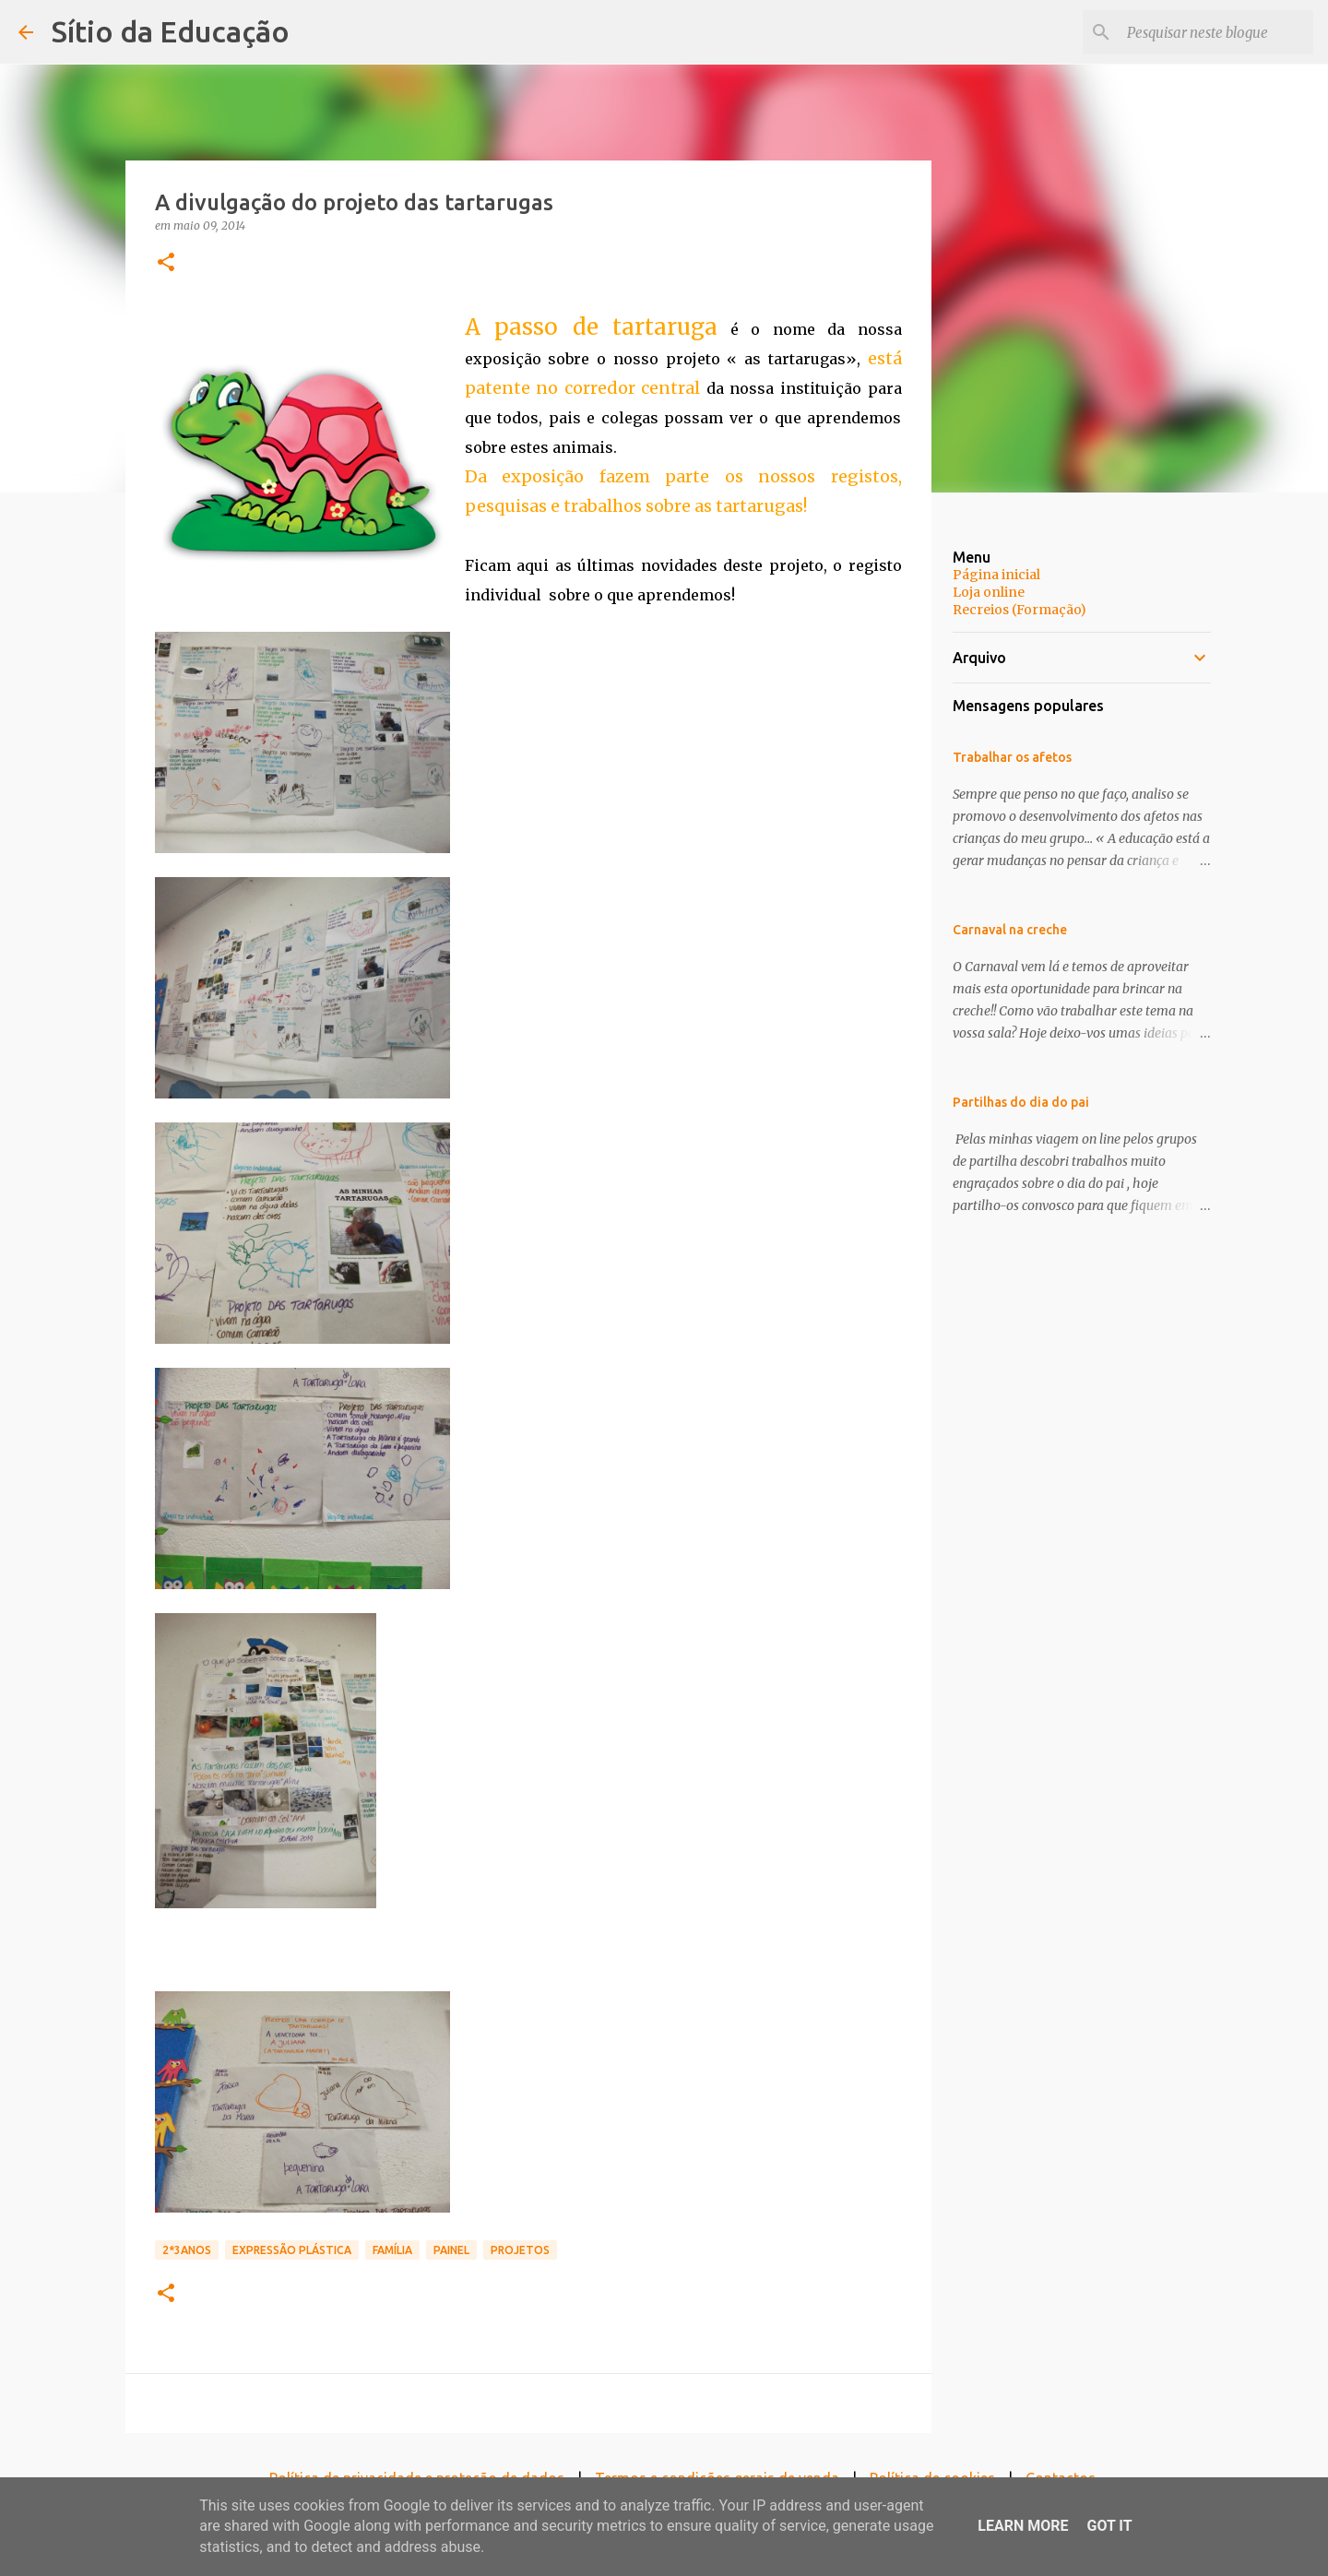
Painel (451, 2250)
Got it (1109, 2525)
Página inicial (996, 574)
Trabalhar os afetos (1012, 757)
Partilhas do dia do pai (1021, 1102)
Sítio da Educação (171, 31)
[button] (166, 263)
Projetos (520, 2250)
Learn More (1023, 2525)
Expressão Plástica (291, 2250)
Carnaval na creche (1010, 929)
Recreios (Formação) (1019, 609)
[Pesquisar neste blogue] (1216, 32)
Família (392, 2250)
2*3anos (186, 2250)
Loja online (989, 592)
